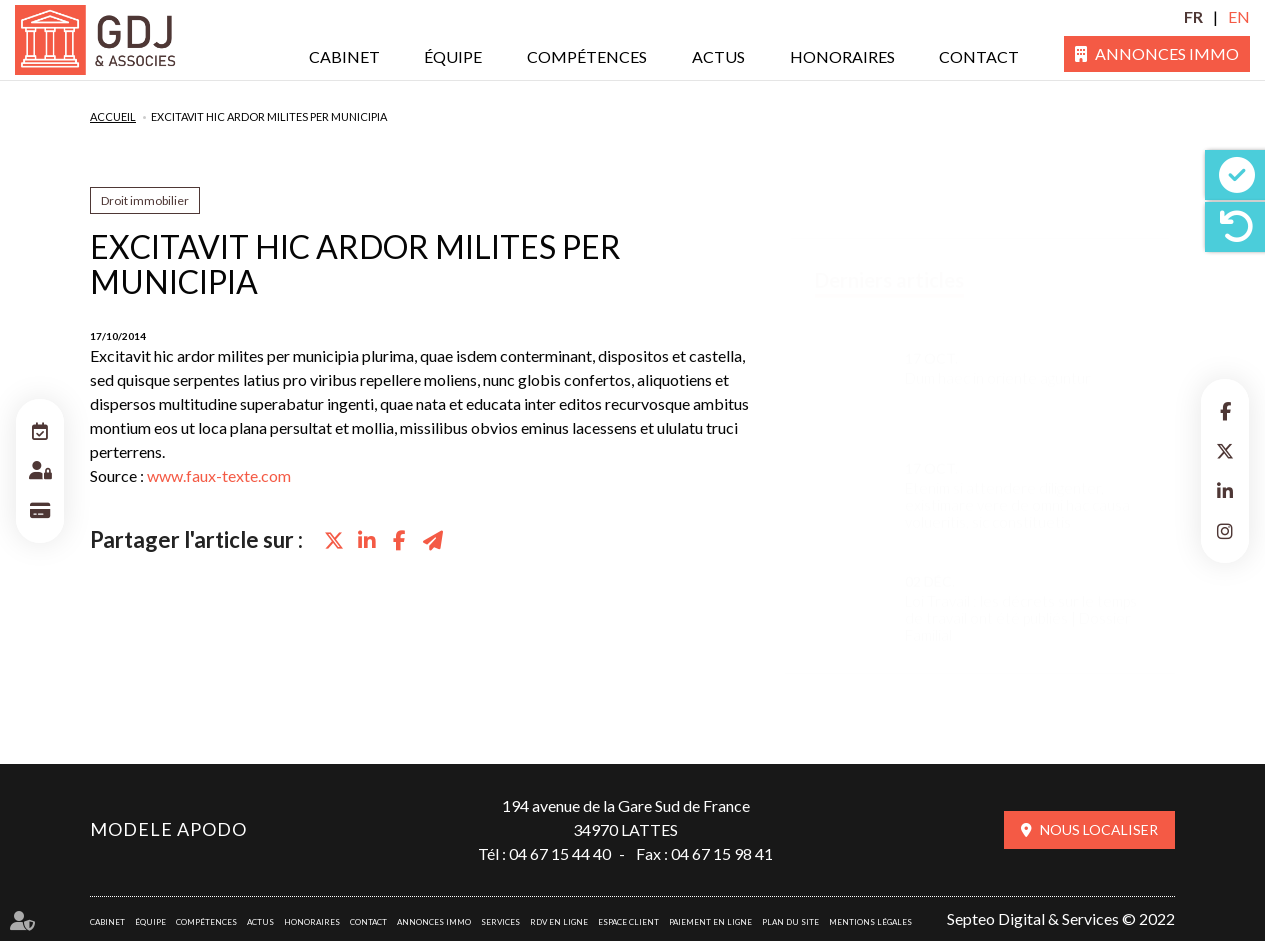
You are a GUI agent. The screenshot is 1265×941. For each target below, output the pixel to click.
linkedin (1225, 491)
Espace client (628, 922)
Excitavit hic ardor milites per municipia (269, 116)
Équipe (453, 56)
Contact (979, 56)
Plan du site (790, 922)
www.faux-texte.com (219, 475)
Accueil (113, 116)
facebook (1225, 411)
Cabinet (344, 56)
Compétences (587, 56)
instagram (1225, 531)
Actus (718, 56)
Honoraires (842, 56)
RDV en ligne (559, 922)
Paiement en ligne (710, 922)
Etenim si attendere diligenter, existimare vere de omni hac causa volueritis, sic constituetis (1017, 485)
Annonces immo (1167, 53)
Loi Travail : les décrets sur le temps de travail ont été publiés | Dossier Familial (1021, 598)
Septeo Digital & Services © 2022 (1061, 918)
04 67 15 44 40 (560, 853)
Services (500, 922)
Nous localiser (1099, 829)
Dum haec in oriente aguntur (998, 358)
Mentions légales (870, 922)
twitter (1225, 451)
